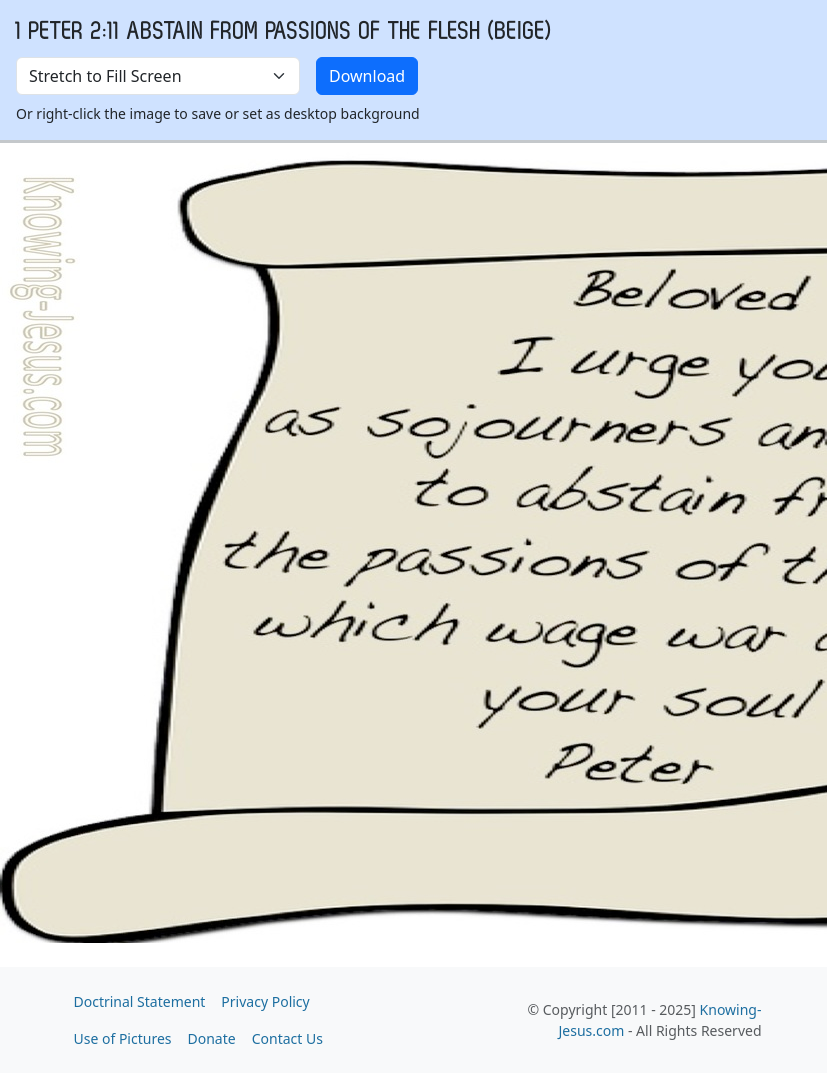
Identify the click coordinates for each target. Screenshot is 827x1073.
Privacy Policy (265, 1001)
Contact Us (287, 1038)
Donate (212, 1038)
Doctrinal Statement (140, 1001)
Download (367, 76)
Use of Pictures (123, 1038)
